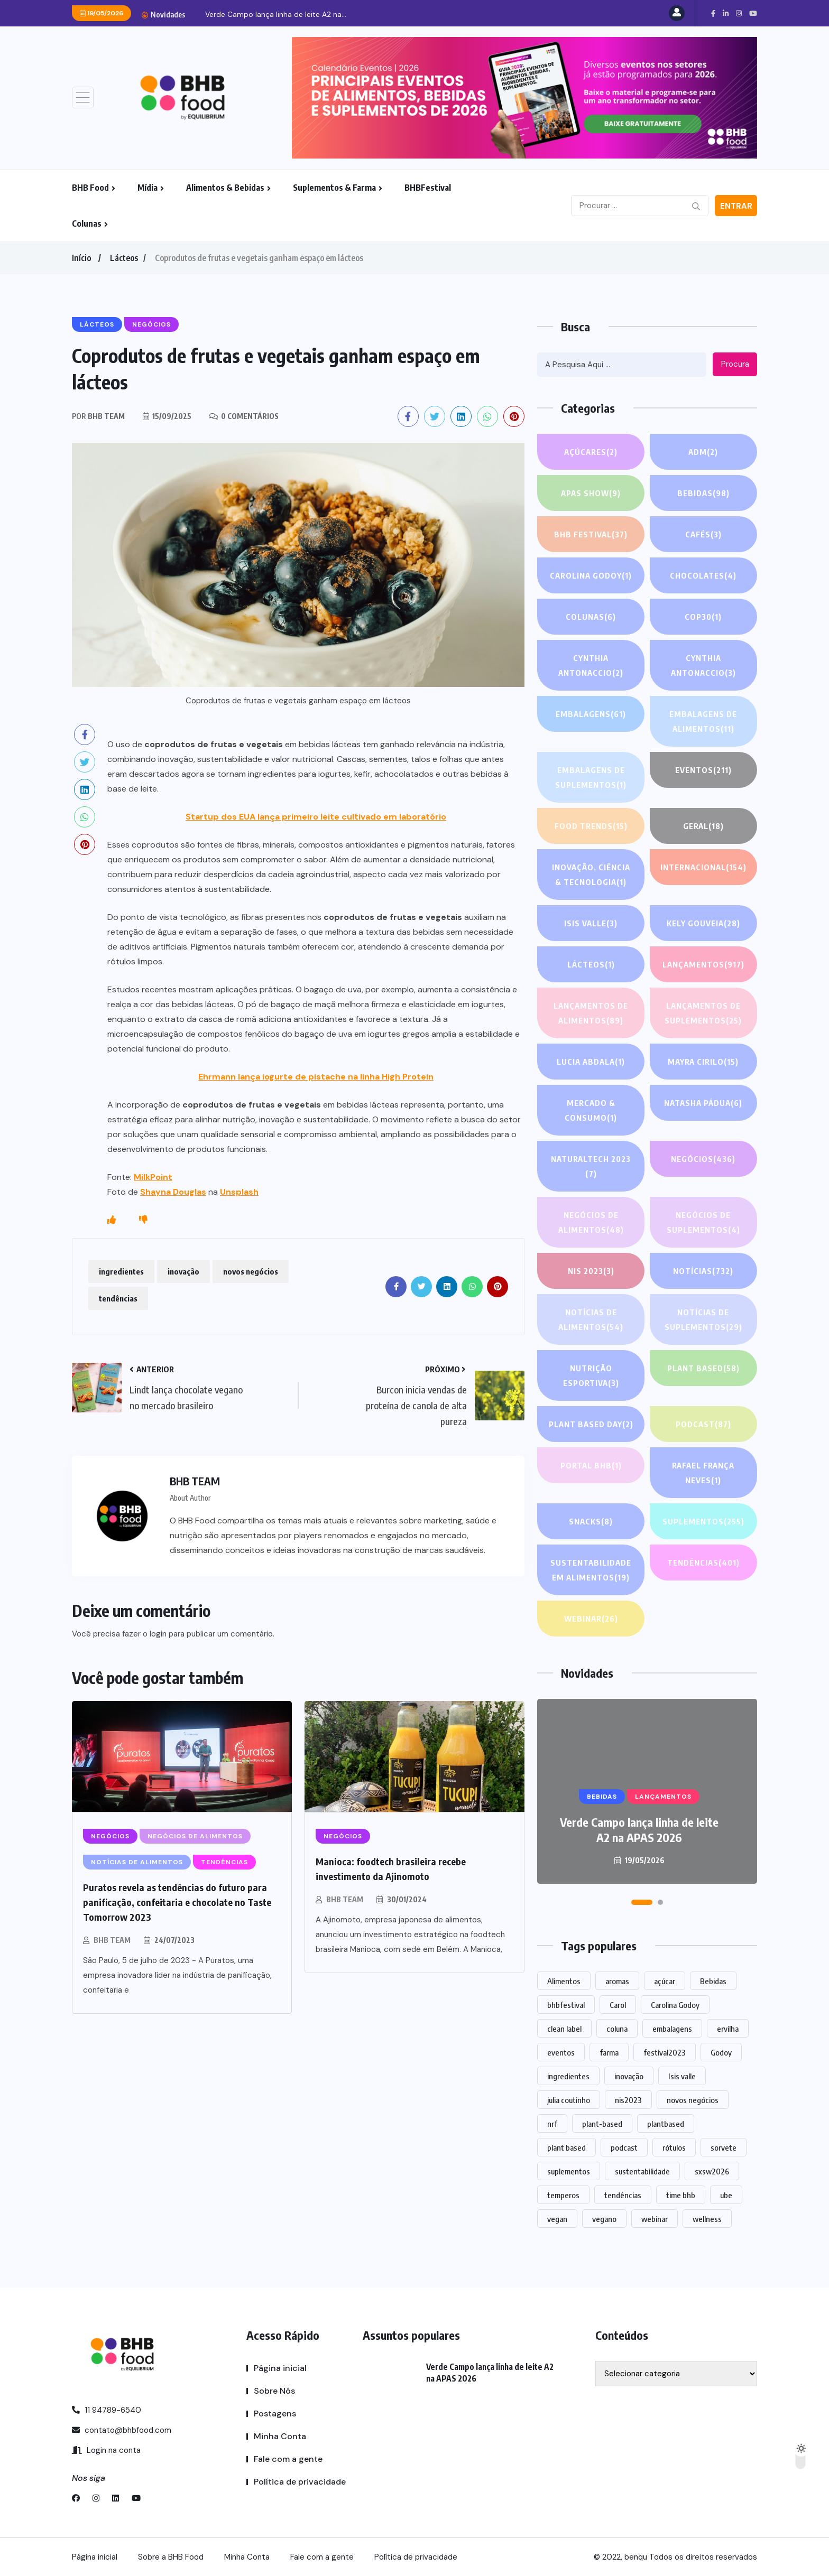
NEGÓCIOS (703, 1158)
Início (81, 258)
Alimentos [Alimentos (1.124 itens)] (564, 1981)
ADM (703, 451)
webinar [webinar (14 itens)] (654, 2219)
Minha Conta (280, 2436)
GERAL (703, 826)
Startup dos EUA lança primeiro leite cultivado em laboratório (316, 816)
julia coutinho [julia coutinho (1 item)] (568, 2100)
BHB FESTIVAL (591, 534)
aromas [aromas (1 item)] (617, 1981)
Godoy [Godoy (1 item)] (721, 2052)
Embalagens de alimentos (703, 722)
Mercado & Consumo (591, 1111)
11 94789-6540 (106, 2410)
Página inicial (280, 2368)
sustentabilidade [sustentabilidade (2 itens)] (642, 2171)
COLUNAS (591, 616)
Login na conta (106, 2450)
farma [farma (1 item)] (609, 2052)
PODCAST (703, 1424)
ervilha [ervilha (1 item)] (728, 2028)
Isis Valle (591, 923)
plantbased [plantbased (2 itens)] (665, 2123)
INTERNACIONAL (703, 875)
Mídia (147, 187)
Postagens (275, 2413)
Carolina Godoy (591, 575)
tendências (118, 1298)
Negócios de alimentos (591, 1223)
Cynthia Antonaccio (591, 666)
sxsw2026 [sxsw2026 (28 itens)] (712, 2171)
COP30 (703, 616)
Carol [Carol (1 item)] (618, 2005)
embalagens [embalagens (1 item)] (672, 2028)
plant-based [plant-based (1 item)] (602, 2123)
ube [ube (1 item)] (726, 2195)
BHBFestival (427, 187)
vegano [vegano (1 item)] (604, 2219)
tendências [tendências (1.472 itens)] (622, 2195)
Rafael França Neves (703, 1474)
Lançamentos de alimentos (591, 1014)
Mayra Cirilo (703, 1061)
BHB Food (90, 187)
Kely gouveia (703, 923)
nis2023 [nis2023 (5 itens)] (628, 2100)
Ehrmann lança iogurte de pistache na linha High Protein (316, 1076)
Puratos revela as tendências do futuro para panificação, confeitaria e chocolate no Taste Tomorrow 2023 (177, 1902)
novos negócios (250, 1271)
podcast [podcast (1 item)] (624, 2147)
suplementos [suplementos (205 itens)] (568, 2171)
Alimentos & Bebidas (225, 187)
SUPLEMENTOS (703, 1521)
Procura (735, 364)
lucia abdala (591, 1061)
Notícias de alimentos (590, 1320)
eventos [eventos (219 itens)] (561, 2052)
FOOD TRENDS (591, 826)
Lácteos (124, 258)
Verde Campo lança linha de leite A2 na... (275, 14)
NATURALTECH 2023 (591, 1167)
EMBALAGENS (591, 713)
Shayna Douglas (173, 1191)
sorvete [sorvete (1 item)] (723, 2147)
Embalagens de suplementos (591, 778)
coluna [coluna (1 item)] (617, 2028)
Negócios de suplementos (703, 1223)
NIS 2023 (591, 1270)
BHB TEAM (112, 1940)
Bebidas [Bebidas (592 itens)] (713, 1981)
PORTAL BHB (591, 1465)
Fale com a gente (288, 2459)
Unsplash (239, 1191)
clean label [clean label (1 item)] (564, 2028)
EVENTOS (703, 769)
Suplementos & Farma (334, 187)
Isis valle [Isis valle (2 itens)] (682, 2076)
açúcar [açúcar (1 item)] (664, 1981)
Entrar (736, 206)
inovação (183, 1271)
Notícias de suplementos (703, 1320)
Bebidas (703, 493)
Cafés (703, 534)
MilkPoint (153, 1177)
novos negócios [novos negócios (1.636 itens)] (693, 2100)
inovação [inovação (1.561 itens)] (628, 2076)
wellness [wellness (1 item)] (707, 2219)
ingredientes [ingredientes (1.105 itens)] (568, 2076)
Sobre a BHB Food (171, 2557)
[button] (641, 1902)
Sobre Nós (274, 2390)
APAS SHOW (591, 493)
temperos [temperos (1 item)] (563, 2195)
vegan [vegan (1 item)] (557, 2219)
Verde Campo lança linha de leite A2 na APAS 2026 (639, 1830)
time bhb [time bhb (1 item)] (680, 2195)
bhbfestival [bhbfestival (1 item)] (566, 2005)
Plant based (703, 1368)
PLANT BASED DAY (590, 1424)
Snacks (591, 1521)
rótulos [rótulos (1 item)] (674, 2147)
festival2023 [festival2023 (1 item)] (664, 2052)
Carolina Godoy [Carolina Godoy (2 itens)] (675, 2005)
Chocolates (703, 575)
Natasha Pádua (703, 1102)
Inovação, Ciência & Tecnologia (590, 875)
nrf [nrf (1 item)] (552, 2123)
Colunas (87, 223)
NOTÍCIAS (703, 1270)
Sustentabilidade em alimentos (591, 1571)
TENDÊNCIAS (703, 1562)
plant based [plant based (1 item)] (566, 2147)
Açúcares (591, 451)
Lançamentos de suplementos (703, 1014)
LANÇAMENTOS (703, 964)
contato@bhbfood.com (121, 2430)
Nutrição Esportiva (591, 1376)
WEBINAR (591, 1618)
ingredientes (121, 1271)
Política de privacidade (300, 2481)
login (158, 1634)
